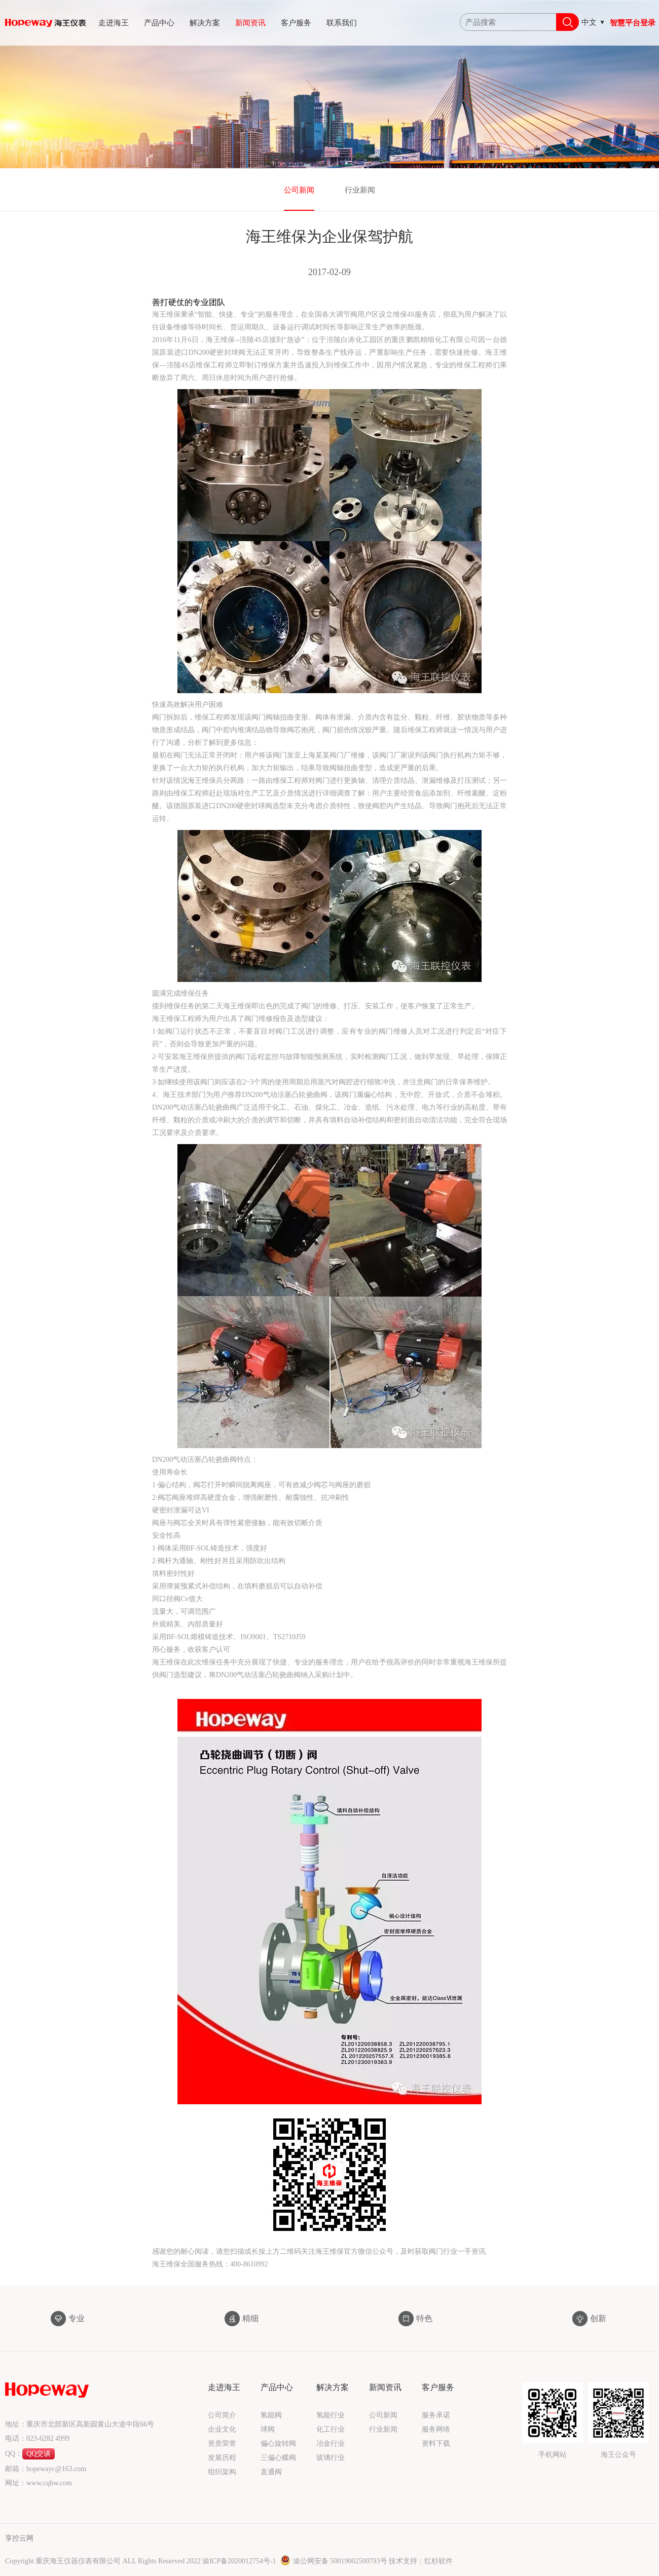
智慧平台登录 (632, 23)
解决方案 (205, 23)
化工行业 (330, 2429)
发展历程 (222, 2457)
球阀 (268, 2429)
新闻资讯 (250, 23)
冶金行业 (330, 2443)
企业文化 (222, 2429)
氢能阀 (271, 2415)
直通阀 (271, 2472)
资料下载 (436, 2443)
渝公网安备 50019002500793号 (334, 2561)
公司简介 (222, 2415)
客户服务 (296, 23)
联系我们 (341, 23)
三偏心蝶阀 (278, 2457)
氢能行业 (330, 2415)
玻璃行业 (330, 2457)
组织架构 (222, 2472)
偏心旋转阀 (278, 2443)
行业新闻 (360, 190)
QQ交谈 (38, 2453)
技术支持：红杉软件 (421, 2561)
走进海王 (113, 23)
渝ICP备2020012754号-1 (240, 2561)
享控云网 (19, 2538)
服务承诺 (436, 2415)
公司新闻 (299, 190)
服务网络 (436, 2429)
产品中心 (159, 23)
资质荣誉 (222, 2443)
